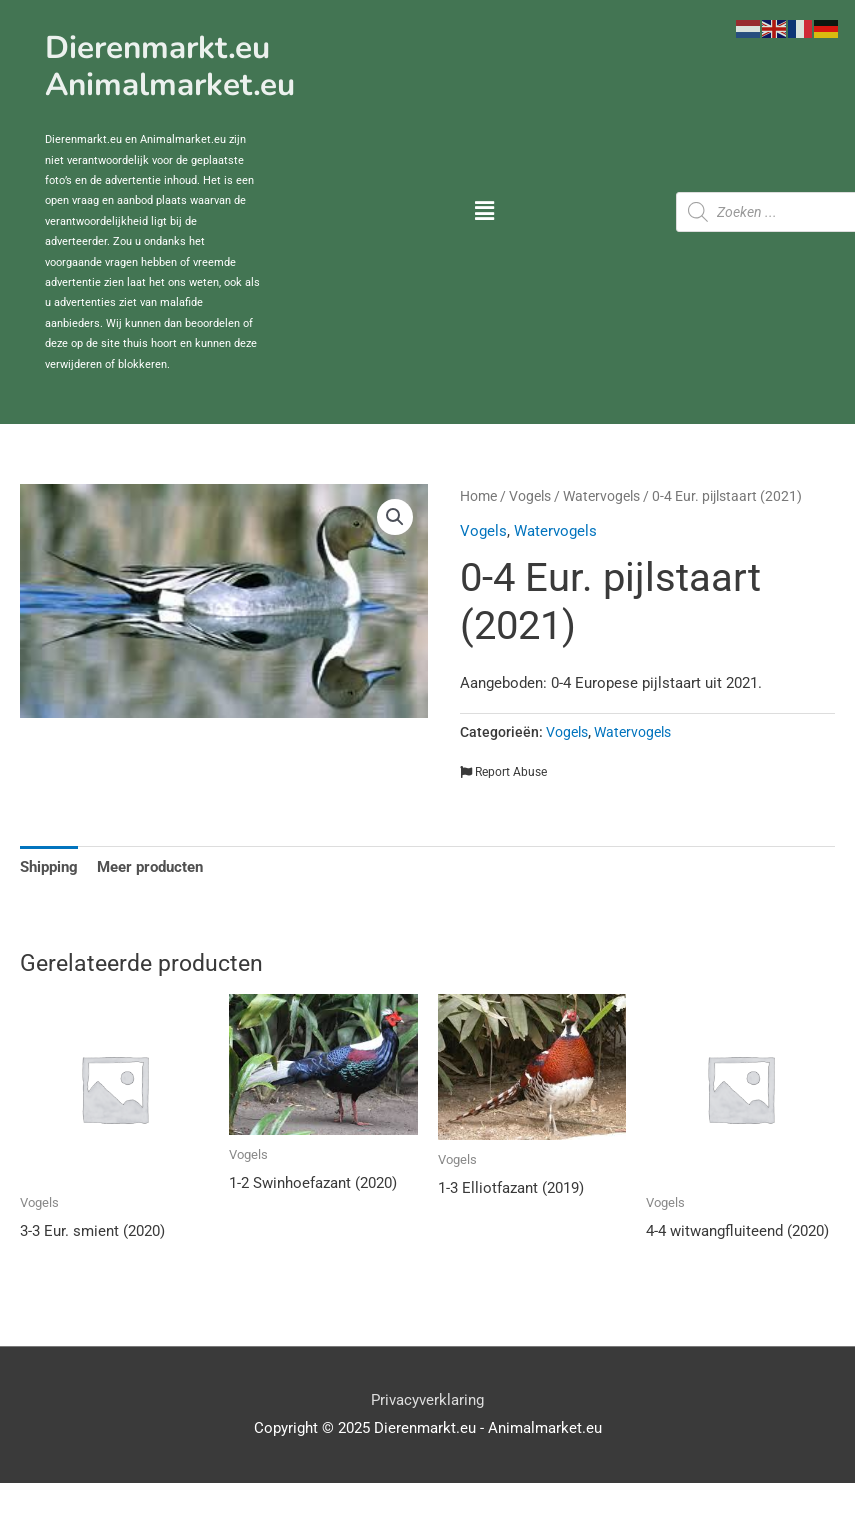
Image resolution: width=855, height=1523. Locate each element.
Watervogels (601, 496)
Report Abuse (503, 772)
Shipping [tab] (49, 867)
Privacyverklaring (427, 1400)
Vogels (530, 496)
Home (478, 496)
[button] (484, 212)
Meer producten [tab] (150, 867)
